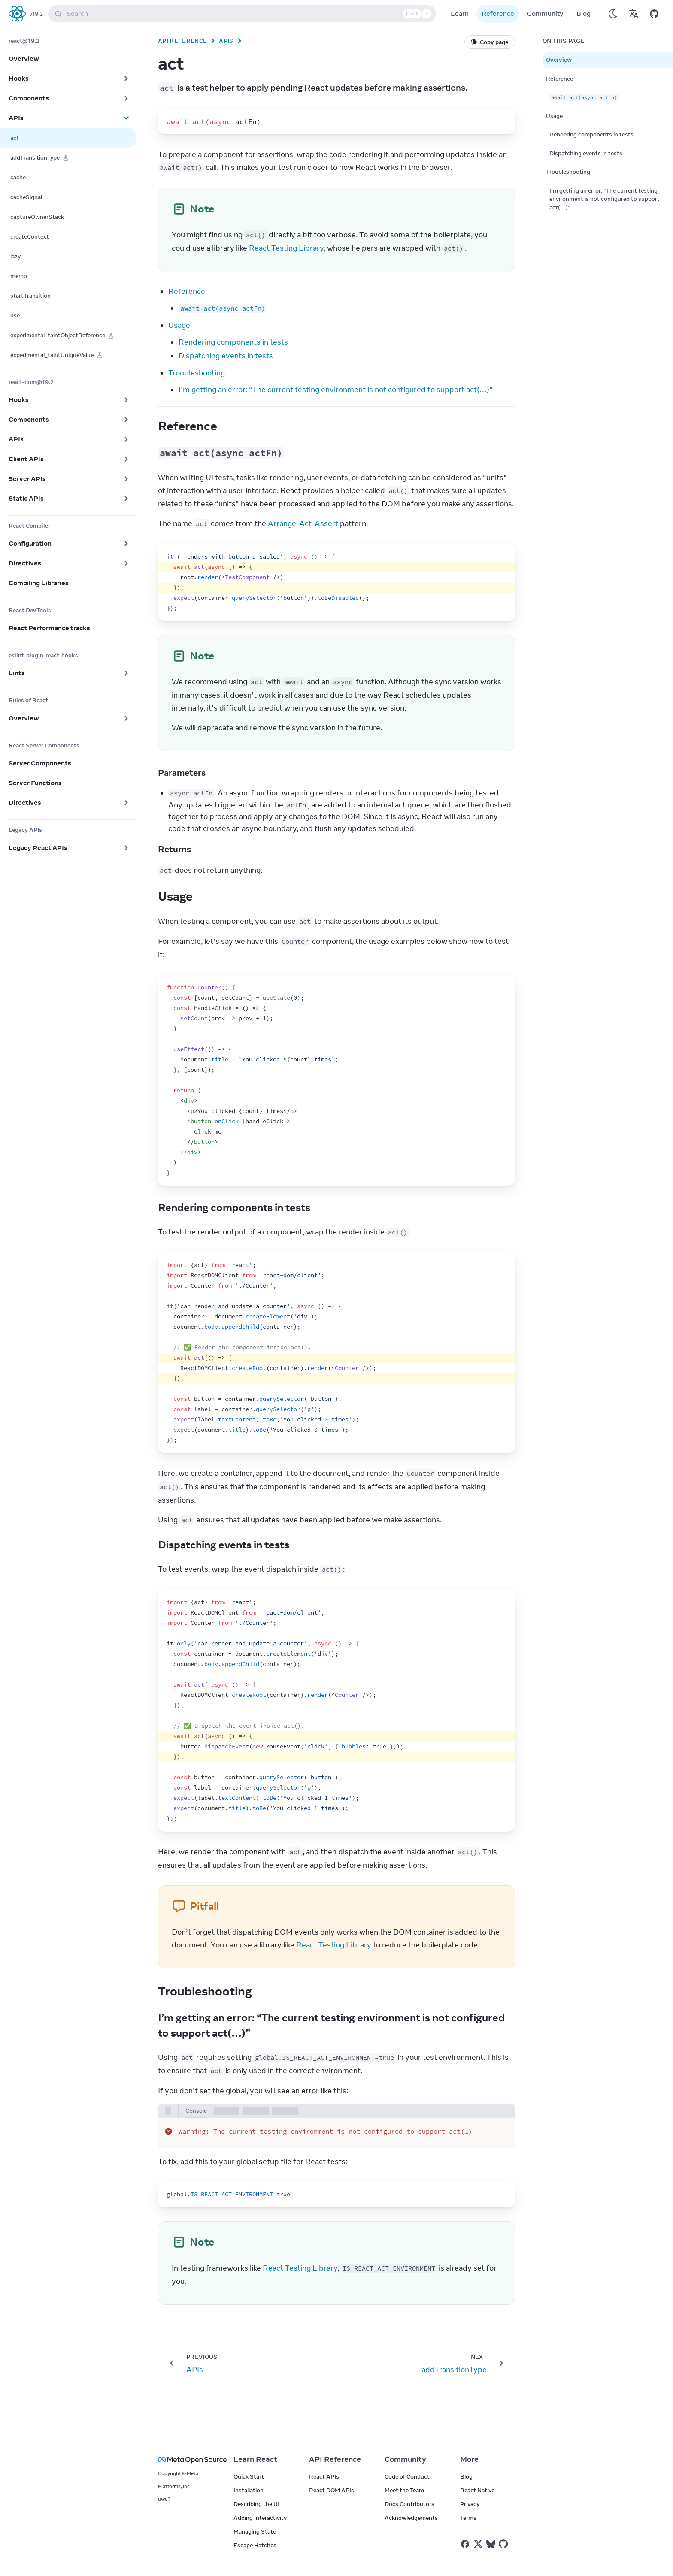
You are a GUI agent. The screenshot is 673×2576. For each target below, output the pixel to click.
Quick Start (248, 2476)
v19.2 (36, 13)
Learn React (255, 2459)
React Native (477, 2490)
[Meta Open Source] (185, 2459)
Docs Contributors (409, 2503)
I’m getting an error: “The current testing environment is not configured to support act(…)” (336, 389)
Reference (498, 13)
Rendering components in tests (233, 342)
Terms (468, 2517)
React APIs (324, 2476)
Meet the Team (404, 2490)
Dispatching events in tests (226, 355)
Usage (179, 325)
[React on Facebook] (465, 2544)
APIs (226, 40)
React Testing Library (286, 248)
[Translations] (633, 13)
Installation (248, 2490)
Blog (583, 13)
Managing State (254, 2531)
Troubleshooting (196, 373)
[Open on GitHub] (654, 13)
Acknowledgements (411, 2517)
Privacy (469, 2503)
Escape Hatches (254, 2545)
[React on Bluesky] (490, 2544)
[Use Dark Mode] (613, 13)
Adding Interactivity (260, 2517)
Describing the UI (256, 2503)
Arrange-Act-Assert (303, 523)
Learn (460, 13)
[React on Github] (504, 2543)
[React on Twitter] (478, 2544)
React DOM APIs (331, 2490)
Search (244, 13)
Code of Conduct (407, 2476)
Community (545, 13)
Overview (559, 59)
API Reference (182, 40)
